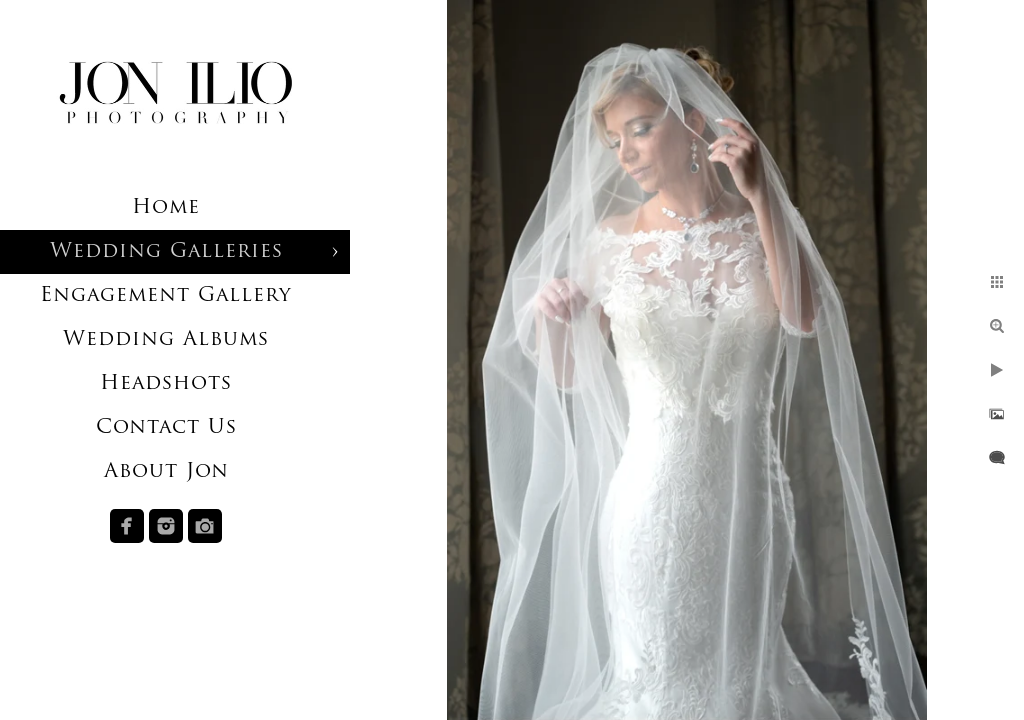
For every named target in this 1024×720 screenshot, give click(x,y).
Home (166, 208)
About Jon (166, 472)
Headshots (166, 384)
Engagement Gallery (166, 296)
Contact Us (166, 428)
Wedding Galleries (166, 252)
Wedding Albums (166, 340)
